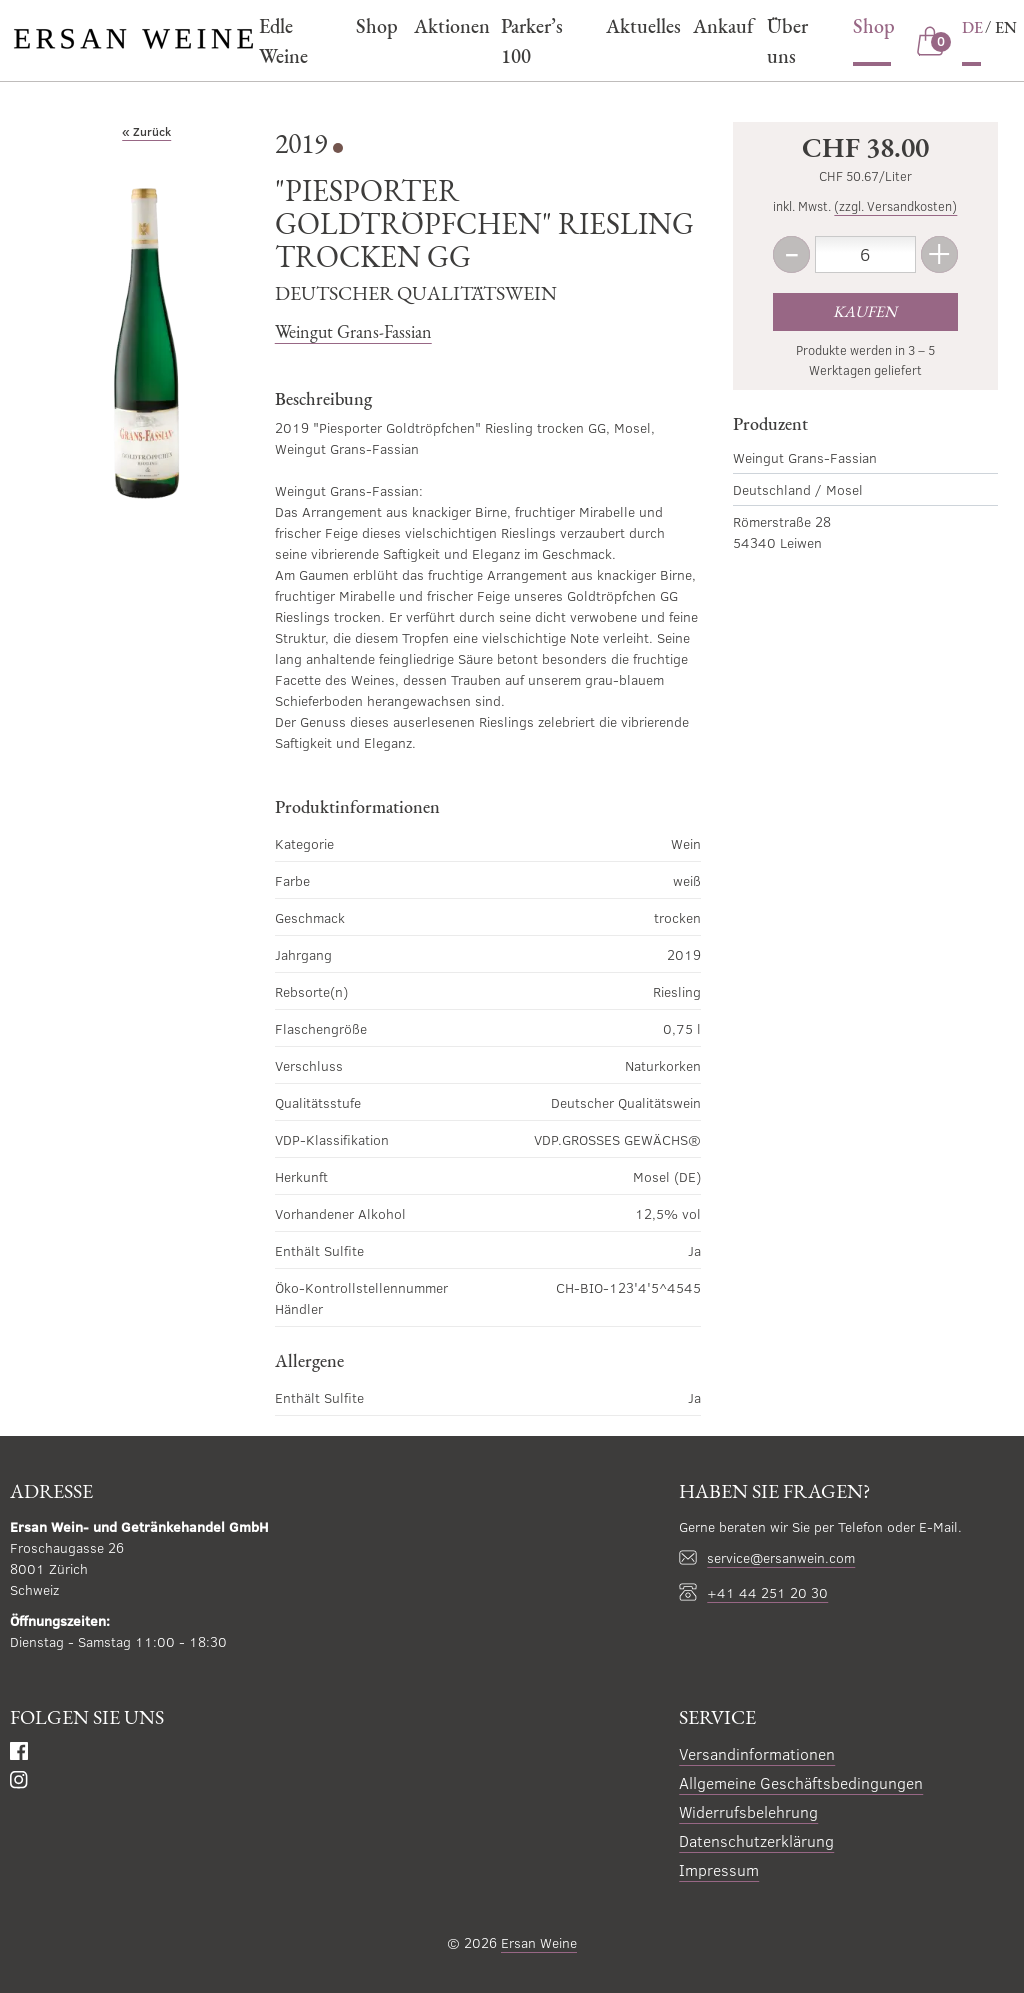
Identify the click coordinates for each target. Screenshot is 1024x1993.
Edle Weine (283, 41)
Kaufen (865, 311)
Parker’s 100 (532, 41)
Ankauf (720, 26)
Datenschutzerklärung (756, 1840)
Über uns (787, 41)
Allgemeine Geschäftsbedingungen (801, 1782)
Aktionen (448, 26)
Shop (374, 26)
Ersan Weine (539, 1942)
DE (972, 27)
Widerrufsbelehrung (748, 1811)
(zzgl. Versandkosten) (895, 206)
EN (1006, 27)
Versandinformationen (757, 1753)
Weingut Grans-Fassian (353, 331)
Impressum (719, 1869)
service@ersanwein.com (781, 1557)
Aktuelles (639, 26)
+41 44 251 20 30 (767, 1592)
